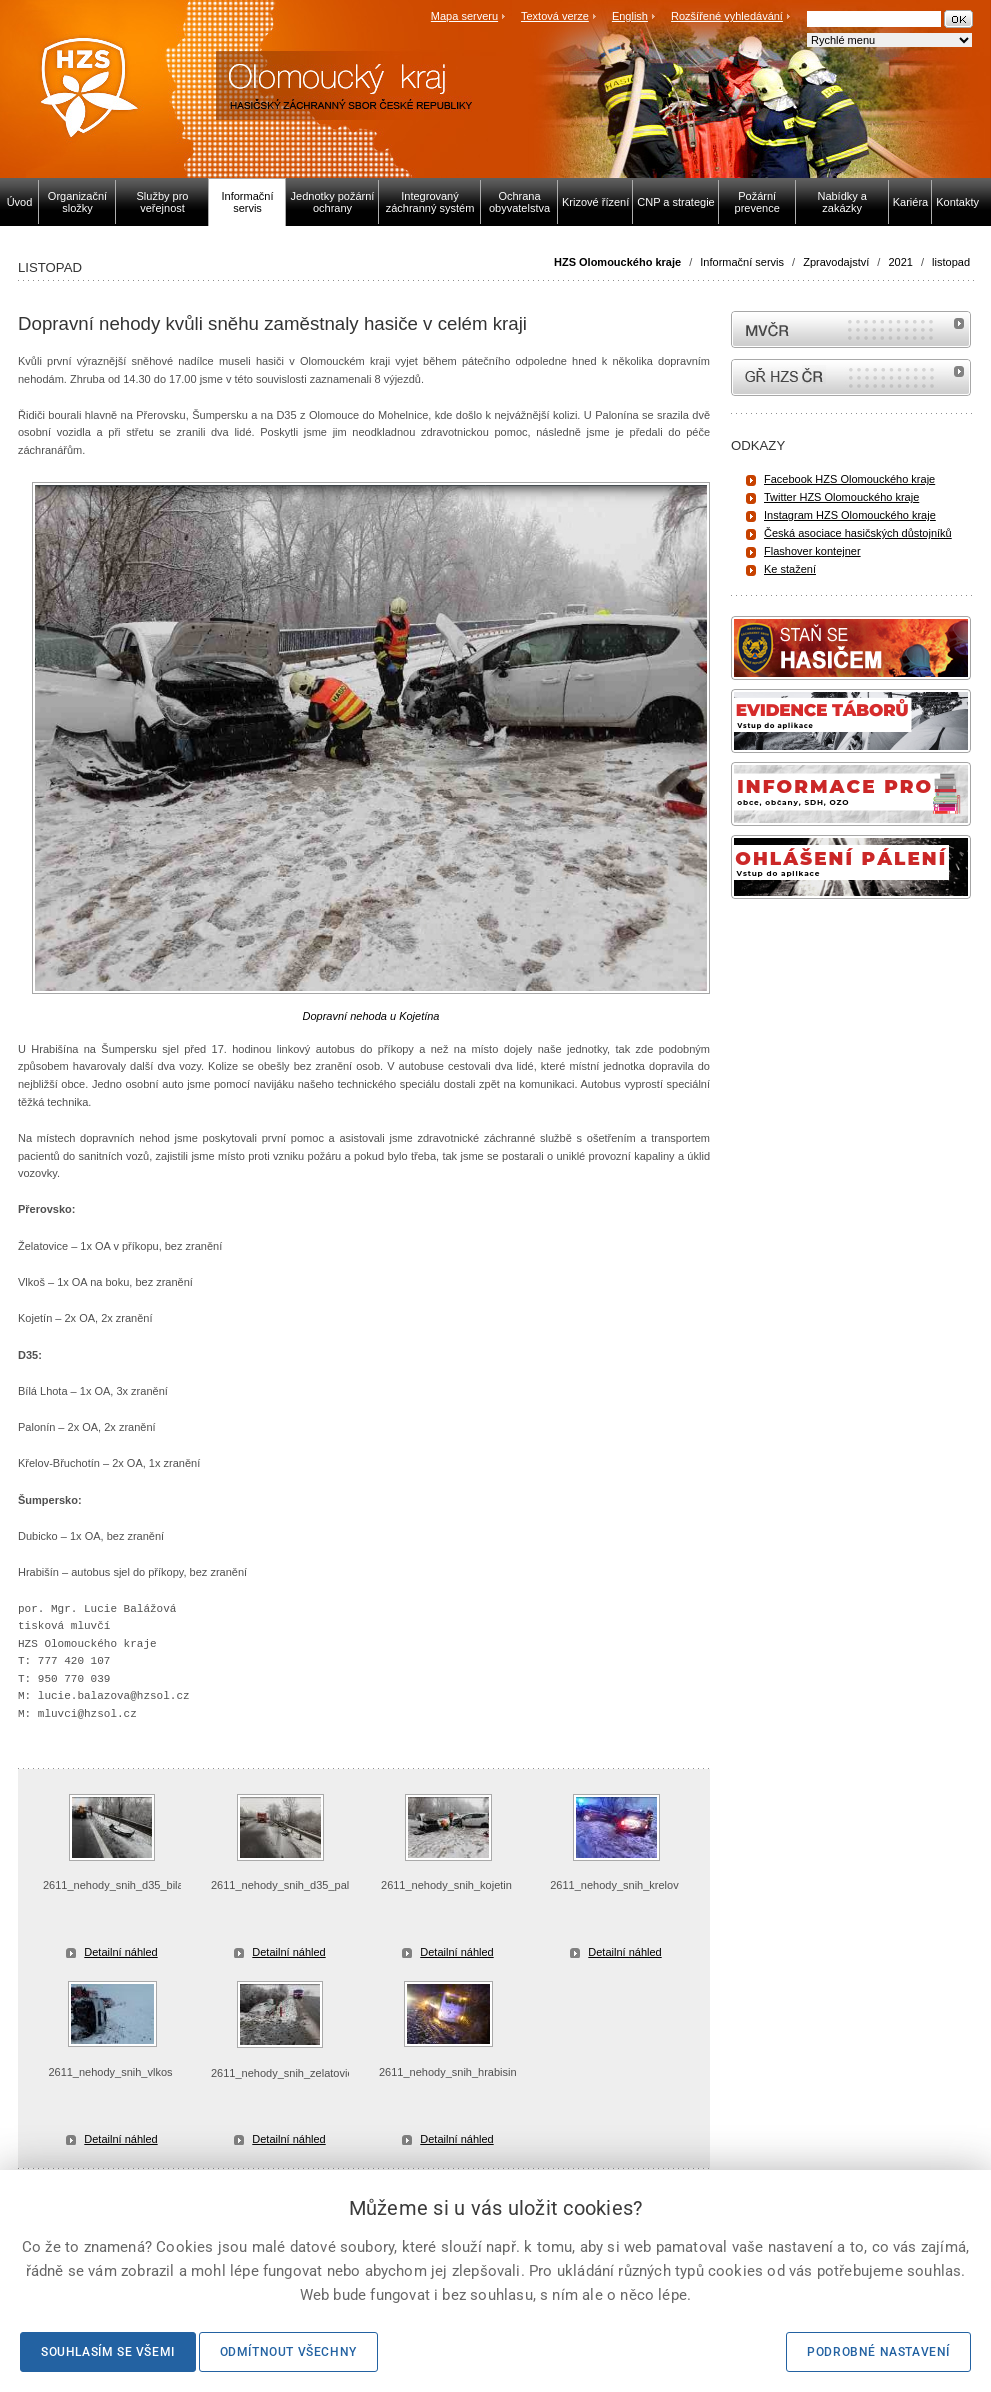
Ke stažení (790, 569)
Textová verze (555, 16)
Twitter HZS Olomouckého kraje (841, 497)
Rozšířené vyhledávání (727, 16)
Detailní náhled (120, 1952)
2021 (900, 262)
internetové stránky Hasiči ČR (851, 377)
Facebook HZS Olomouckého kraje (849, 479)
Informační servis (742, 262)
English (630, 16)
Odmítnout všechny (288, 2352)
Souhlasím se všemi (108, 2352)
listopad (951, 262)
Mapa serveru (464, 16)
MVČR (851, 329)
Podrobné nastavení (878, 2352)
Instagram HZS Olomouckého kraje (850, 515)
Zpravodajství (836, 262)
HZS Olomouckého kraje (617, 262)
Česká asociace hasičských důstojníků (858, 533)
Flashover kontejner (812, 551)
